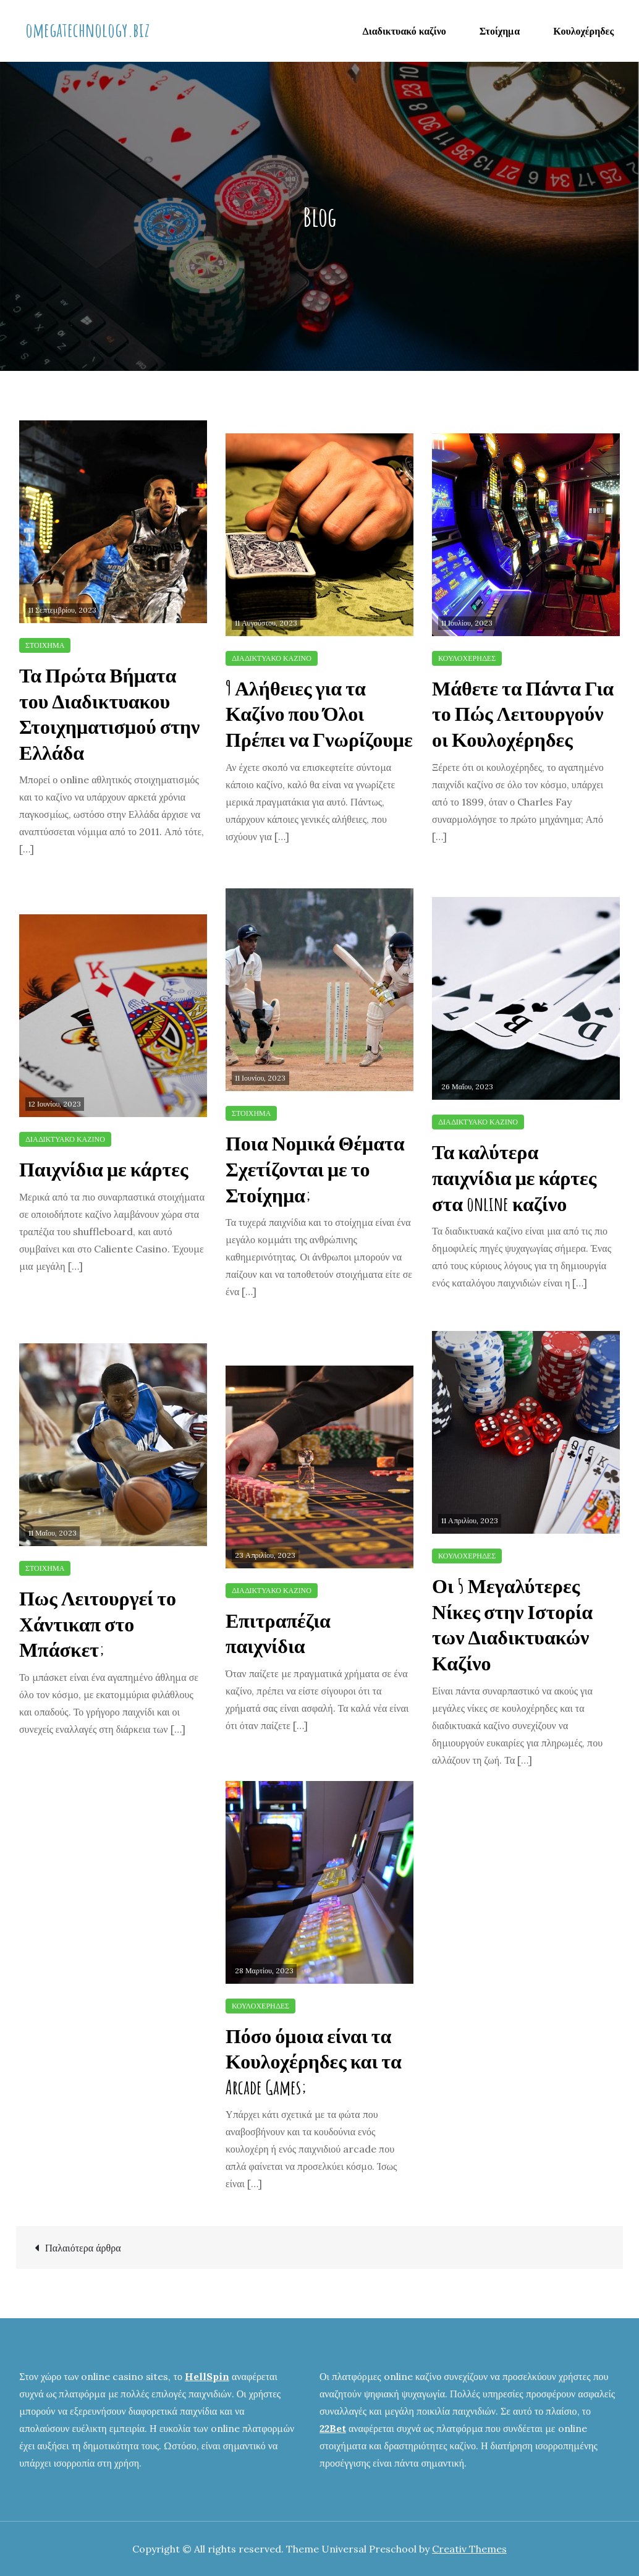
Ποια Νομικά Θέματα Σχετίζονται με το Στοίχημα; (315, 1168)
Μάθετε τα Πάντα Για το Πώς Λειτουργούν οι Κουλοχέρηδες (523, 713)
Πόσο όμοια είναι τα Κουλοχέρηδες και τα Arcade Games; (314, 2061)
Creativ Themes (469, 2549)
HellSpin (207, 2376)
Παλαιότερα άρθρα (83, 2248)
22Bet (333, 2428)
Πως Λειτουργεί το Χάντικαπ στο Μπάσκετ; (97, 1623)
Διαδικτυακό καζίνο (404, 31)
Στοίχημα (500, 31)
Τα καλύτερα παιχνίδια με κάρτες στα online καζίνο (514, 1177)
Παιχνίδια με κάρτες (103, 1168)
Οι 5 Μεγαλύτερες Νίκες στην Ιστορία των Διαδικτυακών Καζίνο (512, 1624)
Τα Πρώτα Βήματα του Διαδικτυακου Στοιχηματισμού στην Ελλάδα (109, 713)
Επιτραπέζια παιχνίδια (278, 1633)
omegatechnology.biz (87, 29)
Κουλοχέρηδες (583, 31)
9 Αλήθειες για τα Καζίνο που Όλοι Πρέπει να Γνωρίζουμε (319, 713)
